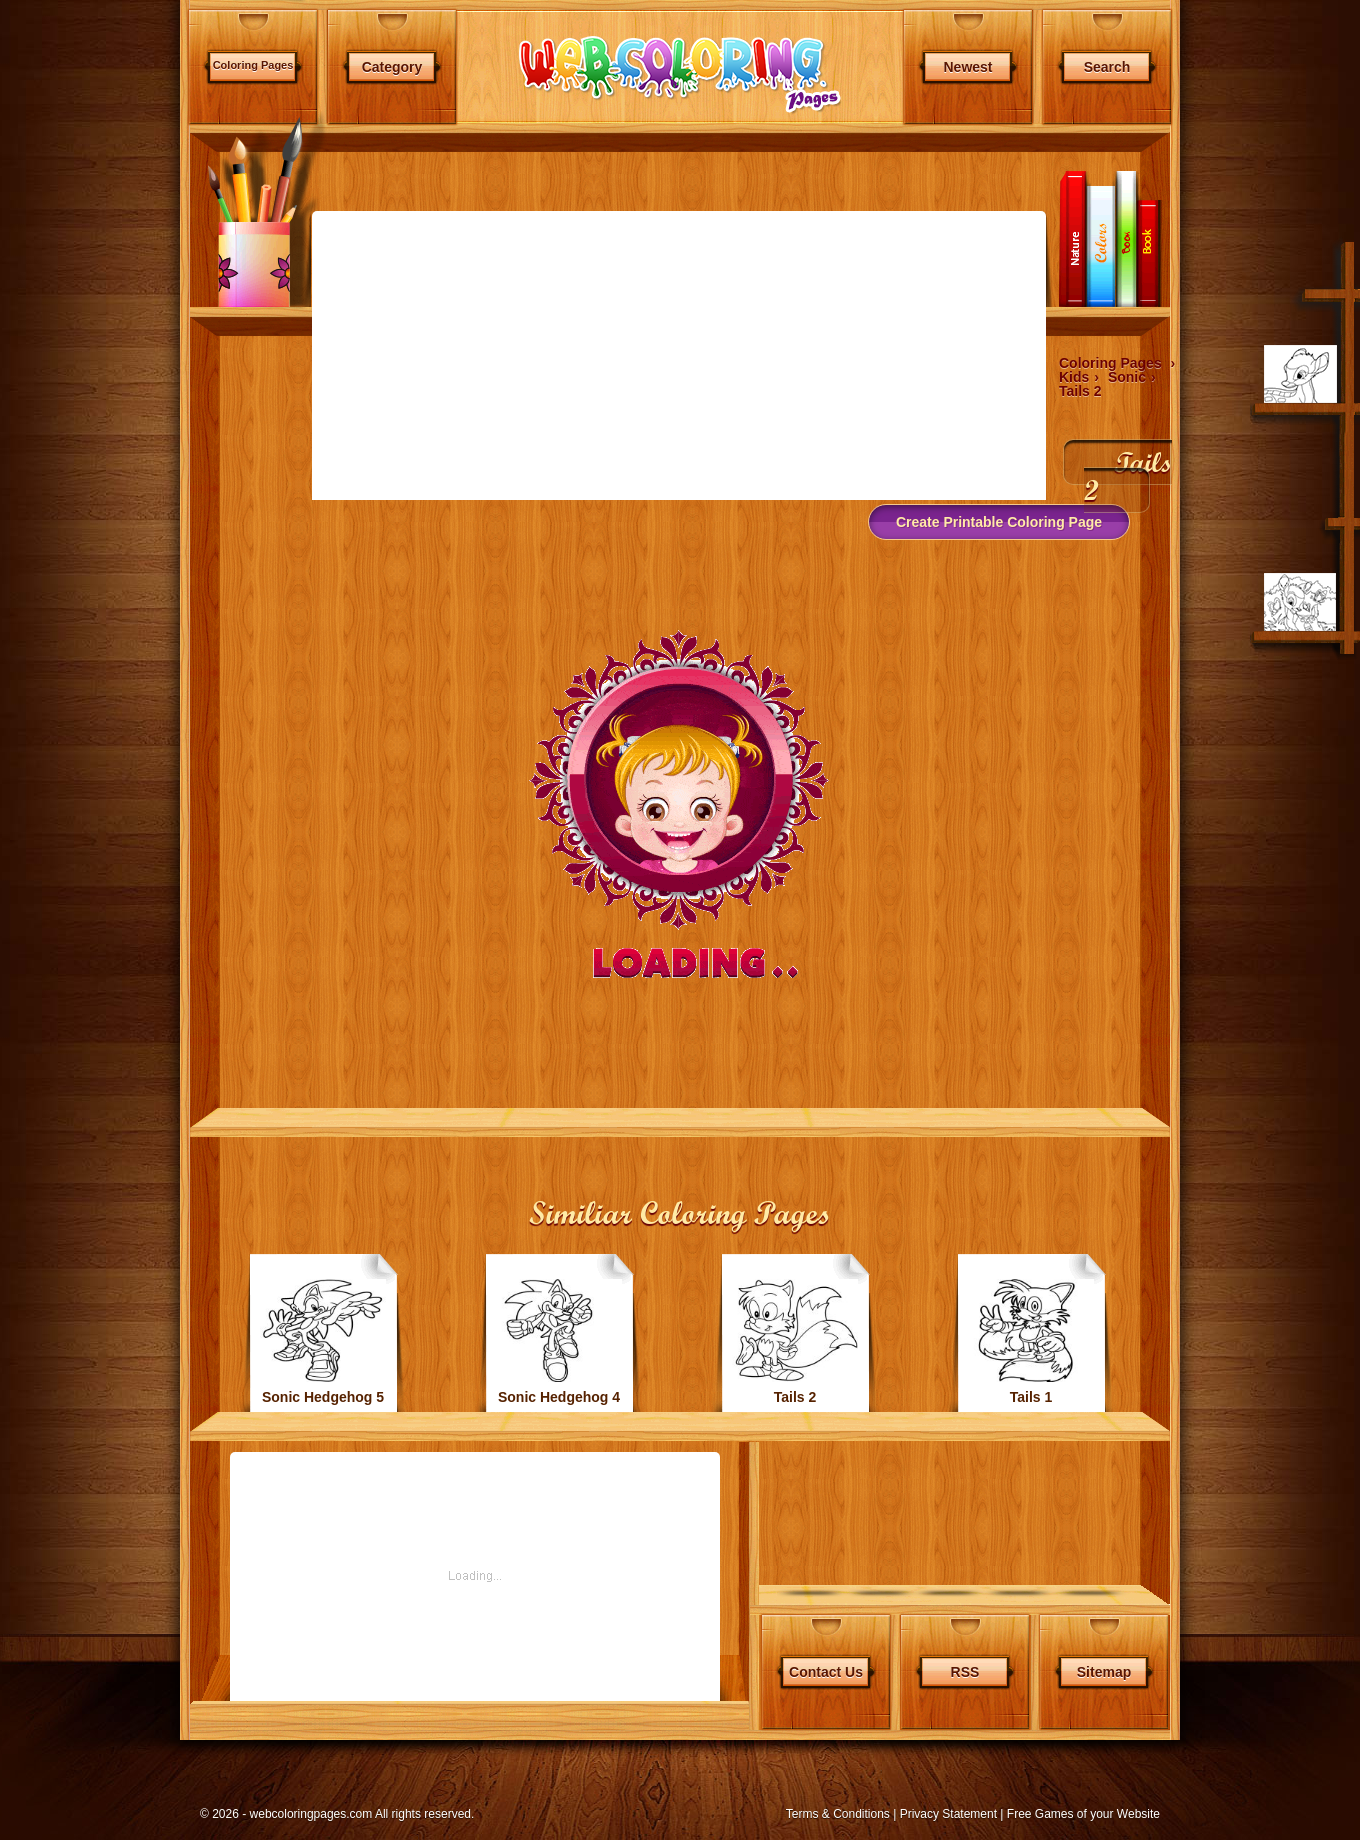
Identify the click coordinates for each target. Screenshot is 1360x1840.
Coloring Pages (253, 65)
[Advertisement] (92, 530)
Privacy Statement (948, 1814)
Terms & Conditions (838, 1814)
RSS (965, 1672)
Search (1107, 67)
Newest (967, 67)
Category (392, 67)
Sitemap (1104, 1672)
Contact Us (826, 1672)
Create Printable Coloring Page (999, 522)
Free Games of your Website (1083, 1814)
